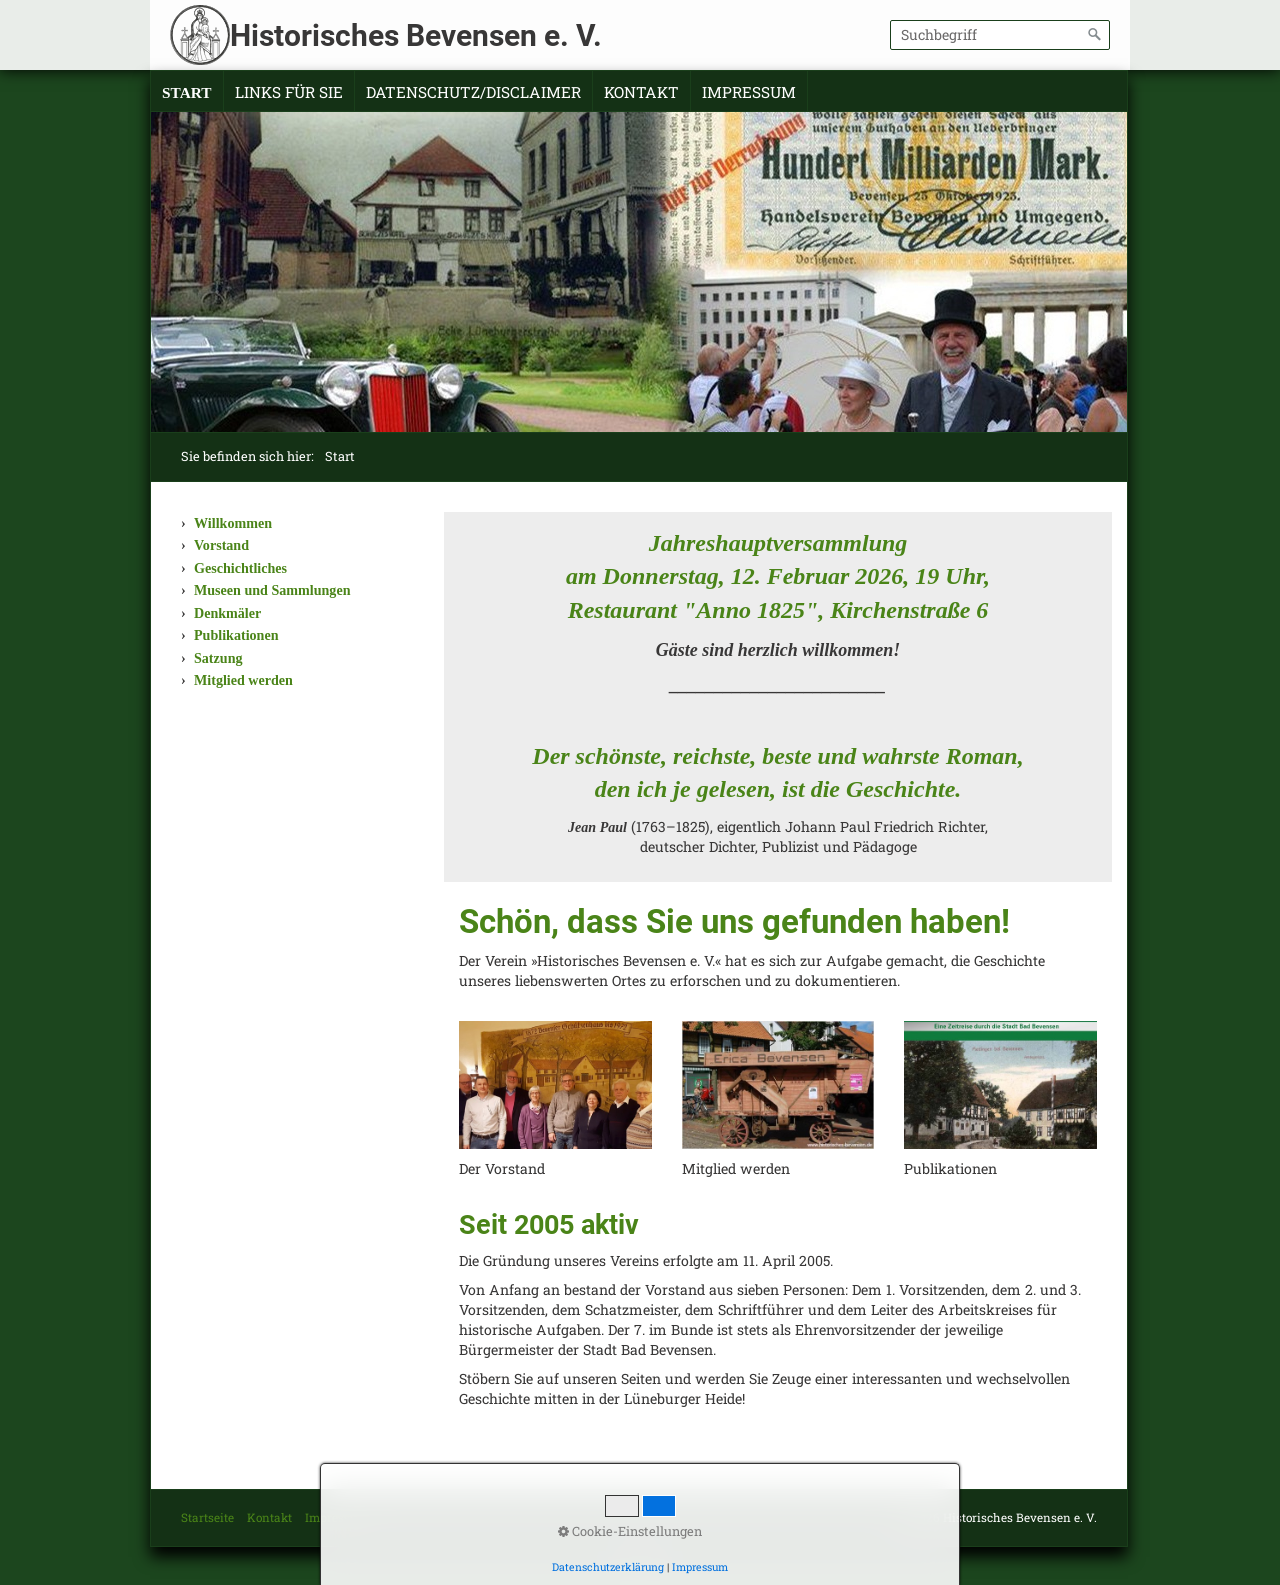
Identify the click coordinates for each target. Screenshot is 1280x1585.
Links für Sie (289, 92)
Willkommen (233, 523)
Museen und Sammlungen (272, 590)
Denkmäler (227, 613)
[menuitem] (187, 93)
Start (187, 92)
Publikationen (236, 635)
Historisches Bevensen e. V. (416, 35)
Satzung (218, 658)
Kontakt (641, 92)
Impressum (749, 92)
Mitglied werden (243, 680)
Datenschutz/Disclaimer (473, 92)
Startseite (207, 1517)
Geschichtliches (240, 568)
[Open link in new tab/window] (778, 1085)
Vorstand (221, 545)
